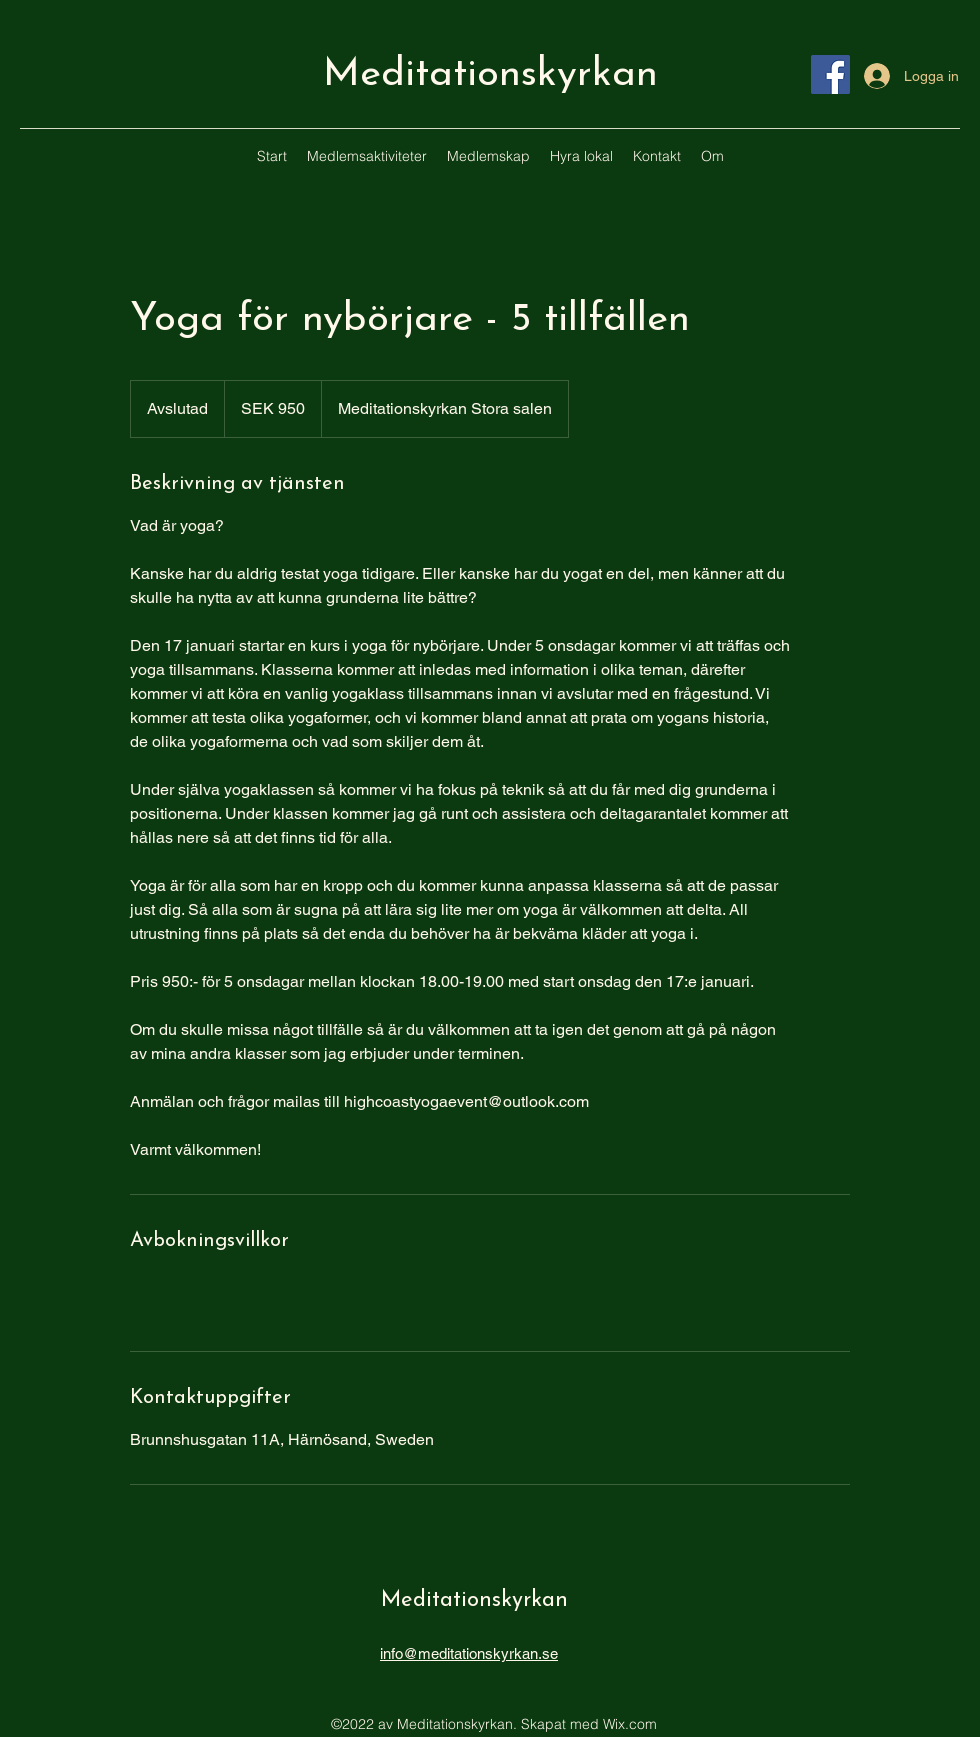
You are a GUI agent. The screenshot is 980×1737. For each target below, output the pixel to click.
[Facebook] (830, 74)
